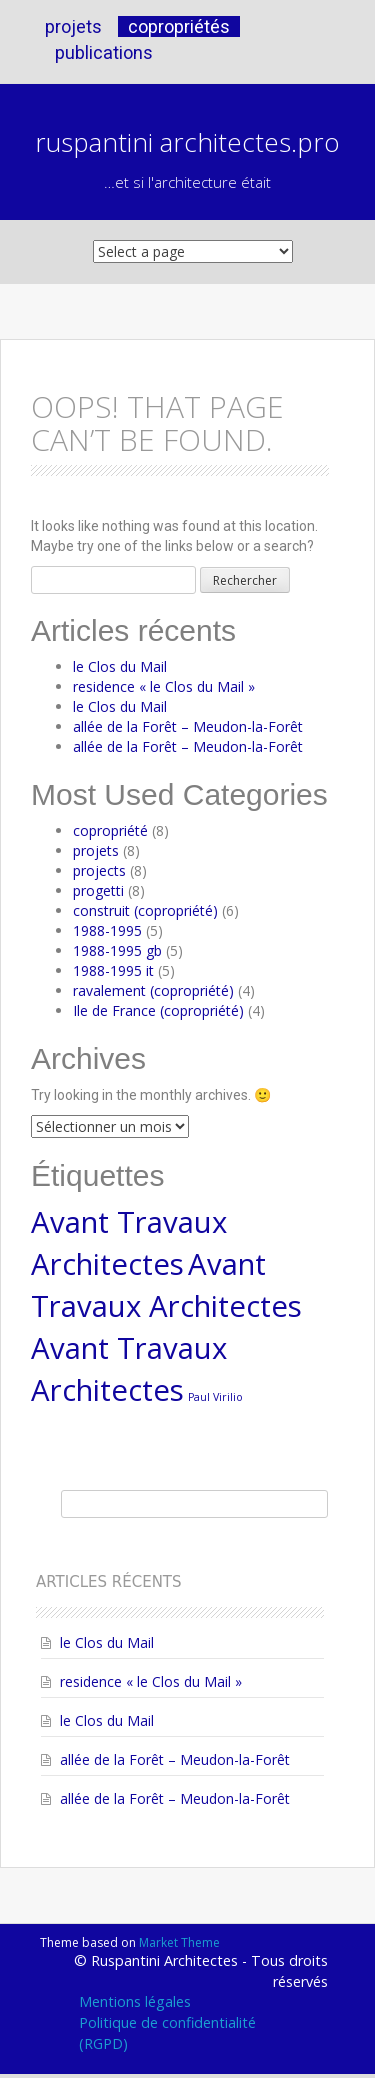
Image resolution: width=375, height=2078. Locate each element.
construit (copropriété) (145, 910)
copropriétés (179, 26)
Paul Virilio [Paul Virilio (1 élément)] (215, 1397)
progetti (98, 890)
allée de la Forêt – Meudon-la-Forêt (188, 726)
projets (73, 26)
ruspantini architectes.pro (187, 142)
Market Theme (179, 1942)
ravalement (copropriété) (153, 990)
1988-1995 (107, 930)
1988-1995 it (113, 970)
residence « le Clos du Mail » (164, 686)
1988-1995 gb (117, 950)
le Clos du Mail (120, 666)
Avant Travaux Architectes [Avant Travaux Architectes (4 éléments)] (129, 1243)
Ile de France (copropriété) (158, 1010)
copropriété (110, 830)
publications (104, 52)
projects (99, 870)
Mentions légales (135, 2001)
